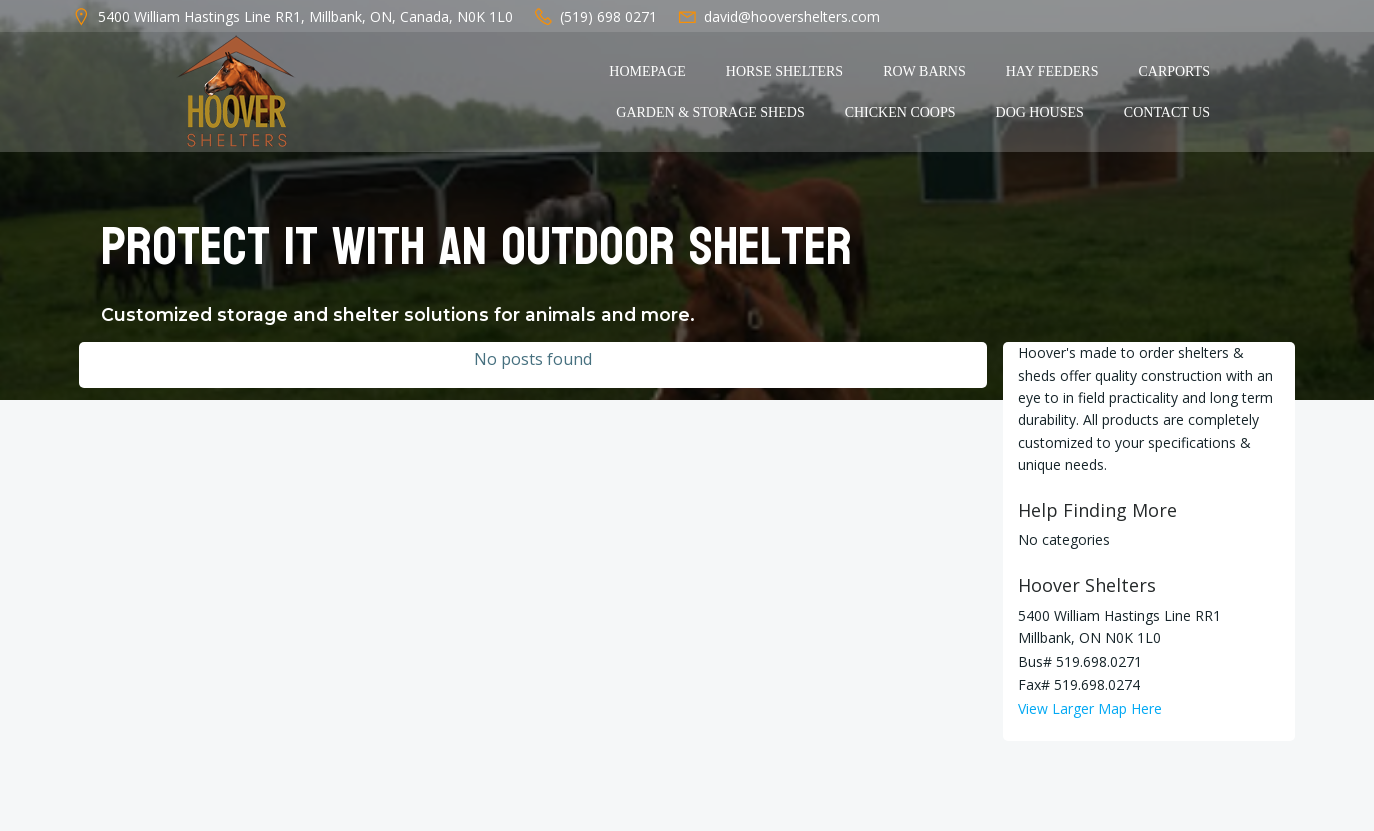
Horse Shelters (784, 71)
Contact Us (1167, 112)
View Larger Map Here (1090, 708)
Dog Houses (1040, 112)
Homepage (647, 71)
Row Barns (924, 71)
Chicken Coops (900, 112)
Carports (1174, 71)
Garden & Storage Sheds (710, 112)
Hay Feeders (1052, 71)
